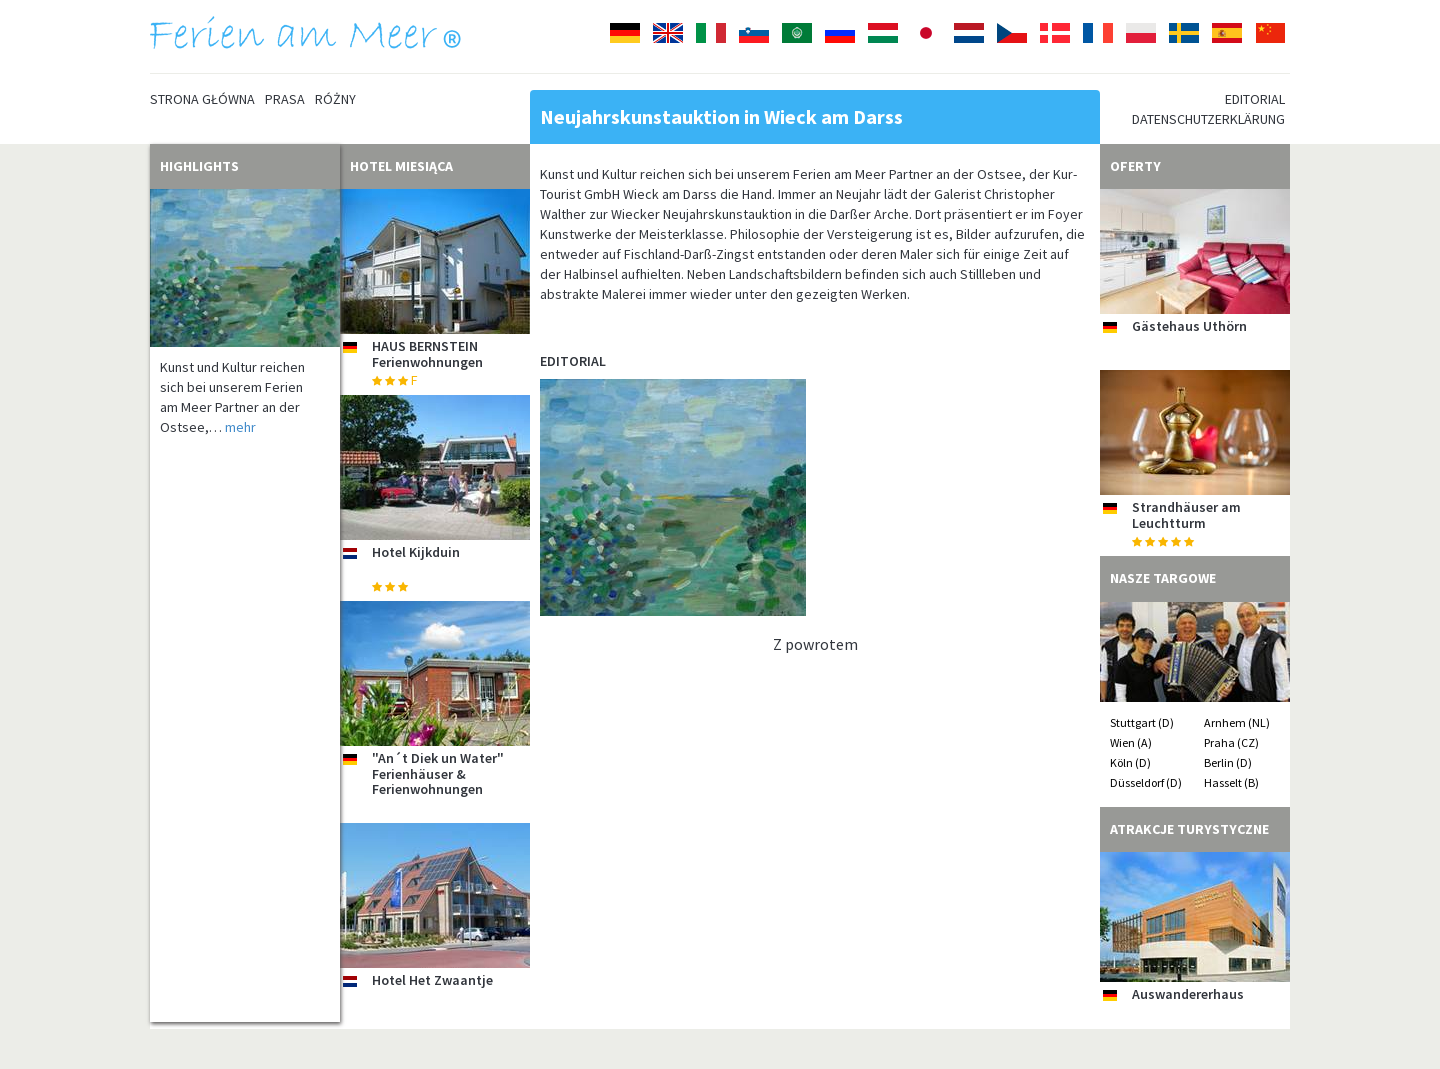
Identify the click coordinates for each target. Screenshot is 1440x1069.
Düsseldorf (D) (1146, 782)
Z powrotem (815, 644)
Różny (335, 99)
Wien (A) (1131, 742)
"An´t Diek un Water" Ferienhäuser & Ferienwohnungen (438, 773)
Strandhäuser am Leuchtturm (1186, 514)
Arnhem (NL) (1237, 722)
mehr (240, 427)
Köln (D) (1130, 762)
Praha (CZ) (1231, 742)
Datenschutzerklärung (1208, 119)
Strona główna (202, 99)
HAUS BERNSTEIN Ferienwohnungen (427, 353)
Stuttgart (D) (1142, 722)
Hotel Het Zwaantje (432, 980)
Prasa (285, 99)
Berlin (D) (1228, 762)
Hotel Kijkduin (416, 552)
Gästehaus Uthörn (1189, 326)
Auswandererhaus (1188, 994)
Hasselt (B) (1231, 782)
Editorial (1255, 99)
